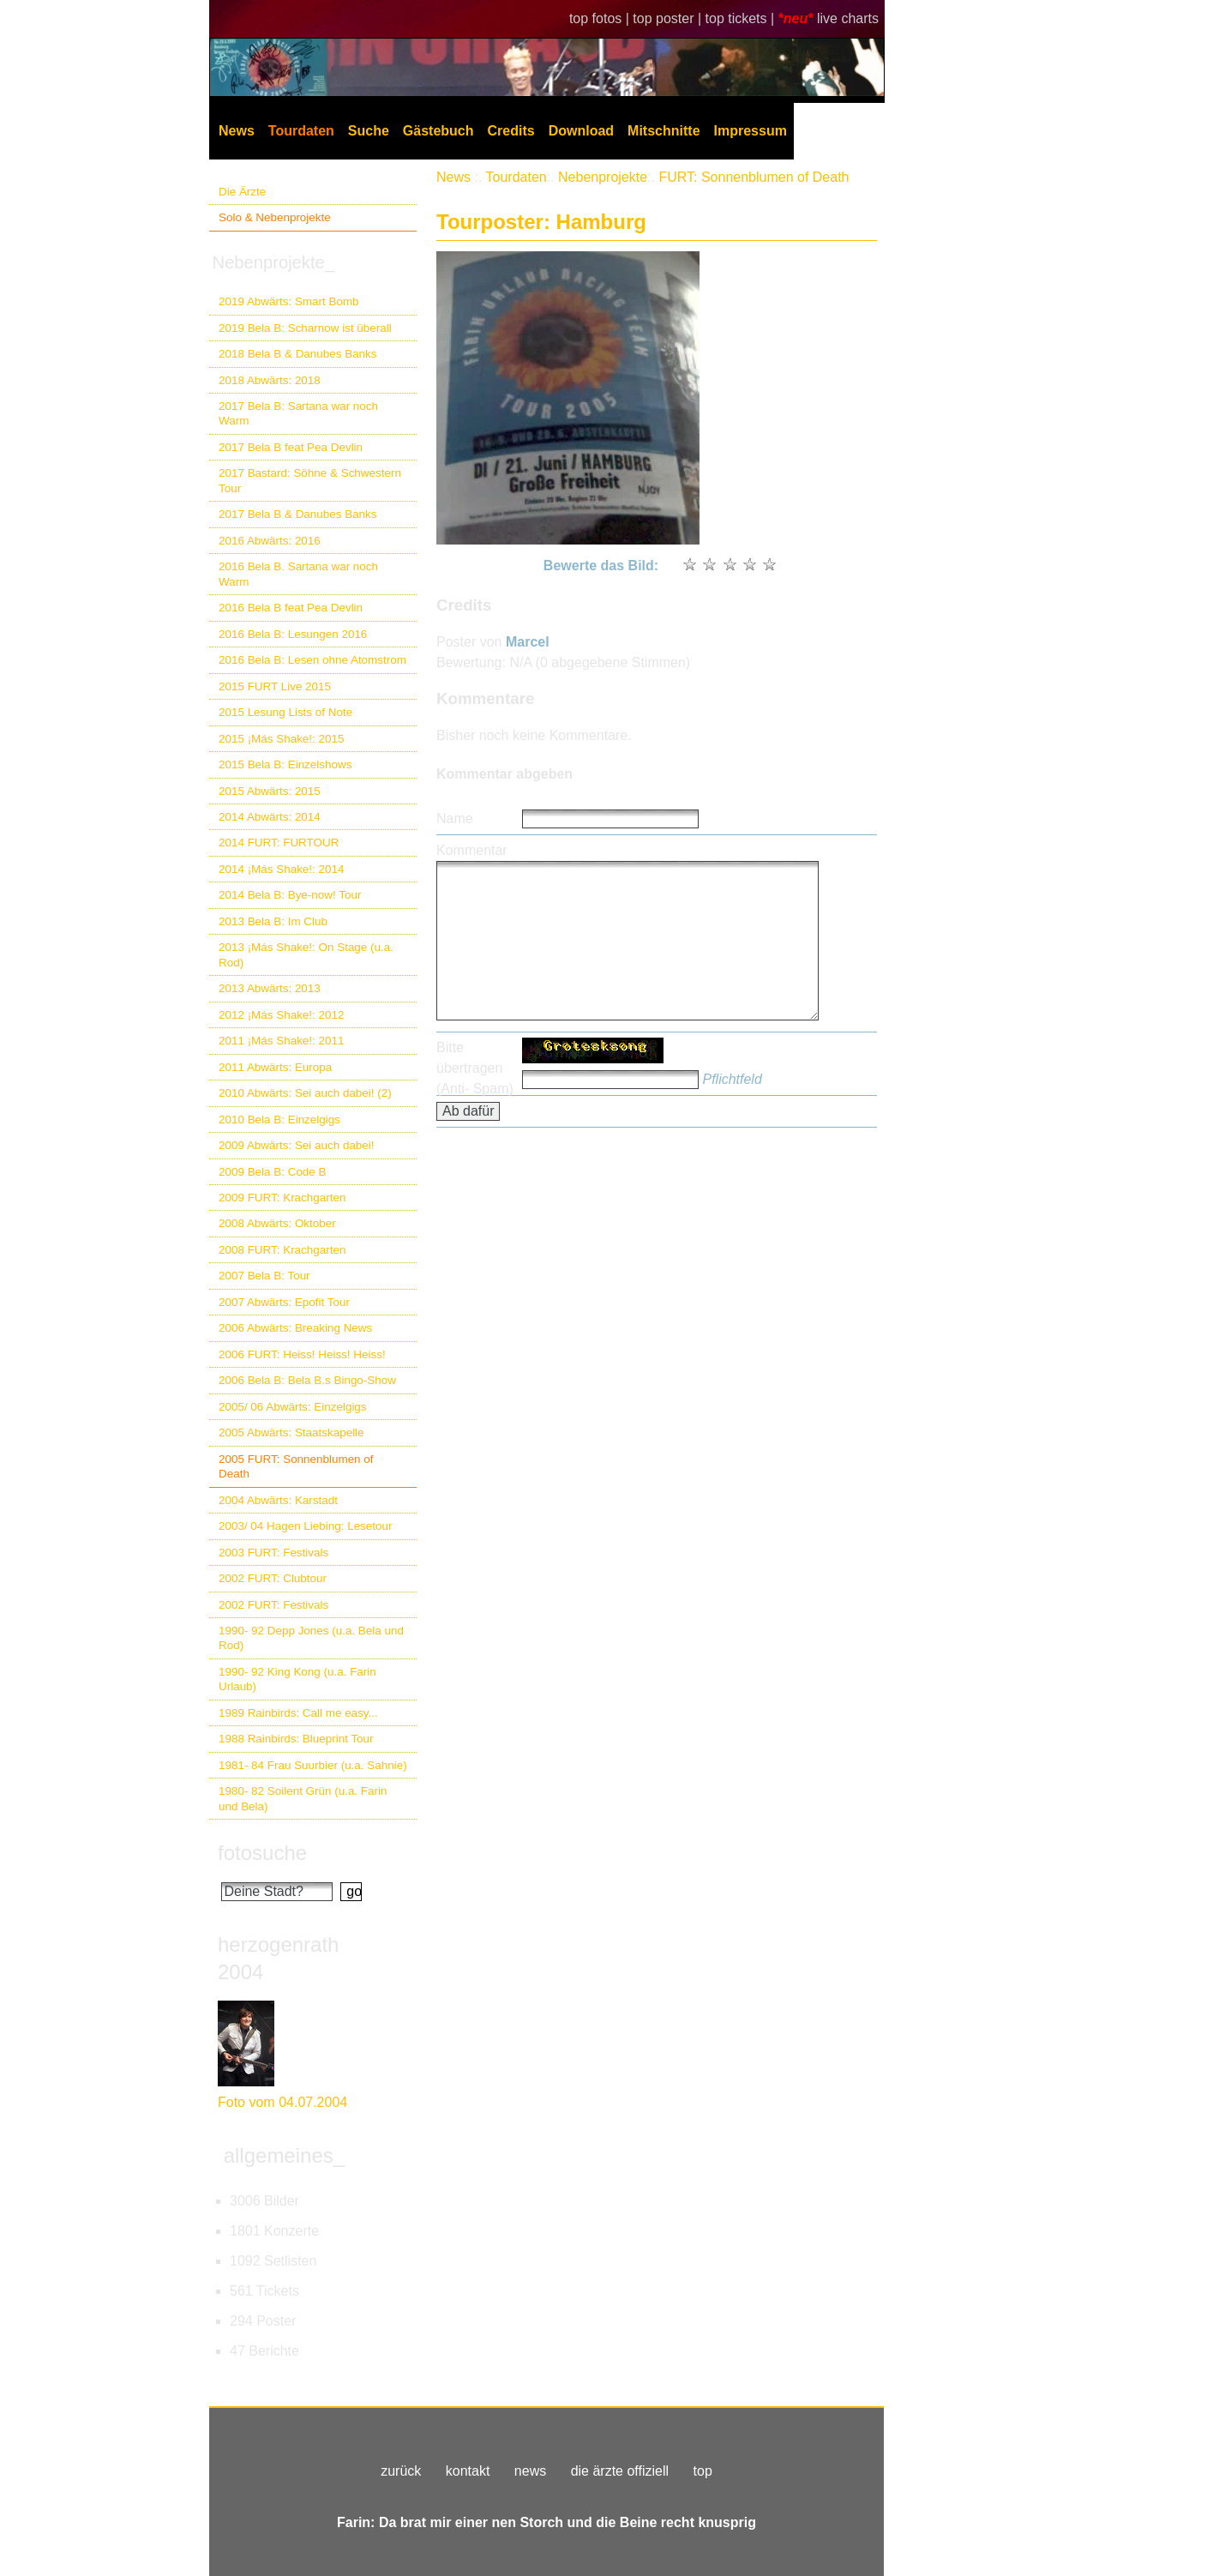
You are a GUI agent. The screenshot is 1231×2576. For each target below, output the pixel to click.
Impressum (750, 130)
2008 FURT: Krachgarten (282, 1249)
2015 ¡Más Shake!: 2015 (281, 738)
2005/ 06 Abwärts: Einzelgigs (293, 1406)
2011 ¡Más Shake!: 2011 (281, 1040)
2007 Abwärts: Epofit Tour (284, 1302)
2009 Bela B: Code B (273, 1171)
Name (454, 818)
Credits (511, 130)
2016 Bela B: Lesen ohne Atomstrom (312, 659)
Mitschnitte (664, 130)
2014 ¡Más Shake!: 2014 (281, 869)
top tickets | (742, 18)
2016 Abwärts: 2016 (270, 540)
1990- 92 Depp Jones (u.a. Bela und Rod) (311, 1638)
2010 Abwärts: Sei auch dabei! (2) (305, 1092)
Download (581, 130)
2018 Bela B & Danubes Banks (298, 353)
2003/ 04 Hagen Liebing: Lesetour (305, 1526)
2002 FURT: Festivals (273, 1604)
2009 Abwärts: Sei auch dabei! (297, 1145)
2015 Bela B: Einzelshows (285, 764)
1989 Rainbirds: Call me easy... (298, 1712)
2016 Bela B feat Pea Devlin (291, 607)
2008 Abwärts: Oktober (277, 1223)
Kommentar (471, 850)
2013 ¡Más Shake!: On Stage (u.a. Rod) (306, 954)
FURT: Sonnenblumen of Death (753, 177)
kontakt (468, 2471)
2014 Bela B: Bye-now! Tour (290, 894)
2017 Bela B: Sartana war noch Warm (298, 413)
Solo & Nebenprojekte (275, 217)
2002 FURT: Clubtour (273, 1578)
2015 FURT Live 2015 (275, 686)
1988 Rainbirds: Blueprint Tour (296, 1738)
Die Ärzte (242, 191)
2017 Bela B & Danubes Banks (298, 514)
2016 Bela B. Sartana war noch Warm (298, 573)
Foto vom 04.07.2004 (282, 2102)
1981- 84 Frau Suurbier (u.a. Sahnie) (313, 1765)
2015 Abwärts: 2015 (270, 791)
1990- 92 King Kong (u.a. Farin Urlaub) (297, 1679)
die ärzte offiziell (620, 2471)
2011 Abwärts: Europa (275, 1067)
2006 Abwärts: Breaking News (295, 1327)
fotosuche (262, 1852)
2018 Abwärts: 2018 (270, 380)
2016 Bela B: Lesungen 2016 (293, 634)
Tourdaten (301, 130)
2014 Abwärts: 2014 (270, 816)
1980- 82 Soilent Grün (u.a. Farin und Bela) (303, 1798)
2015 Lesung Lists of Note (285, 712)
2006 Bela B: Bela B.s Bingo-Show (307, 1380)
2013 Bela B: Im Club (273, 921)
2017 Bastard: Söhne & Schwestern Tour (310, 480)
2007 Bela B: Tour (264, 1275)
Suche (368, 130)
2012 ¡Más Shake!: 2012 (281, 1014)
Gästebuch (438, 130)
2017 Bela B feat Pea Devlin (291, 447)
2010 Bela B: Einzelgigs (279, 1119)
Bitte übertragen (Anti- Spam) (474, 1068)
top (703, 2471)
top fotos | (601, 18)
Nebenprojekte (602, 177)
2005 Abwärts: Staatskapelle (291, 1432)
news (530, 2471)
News (237, 130)
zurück (401, 2471)
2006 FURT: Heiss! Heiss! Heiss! (302, 1354)
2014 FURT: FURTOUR (279, 842)
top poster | (669, 18)
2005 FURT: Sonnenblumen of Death (296, 1466)
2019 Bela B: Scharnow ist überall (305, 328)
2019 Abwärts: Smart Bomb (289, 301)
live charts (848, 18)
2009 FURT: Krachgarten (282, 1197)
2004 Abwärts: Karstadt (278, 1500)
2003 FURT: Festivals (273, 1552)
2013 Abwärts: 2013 (270, 988)
